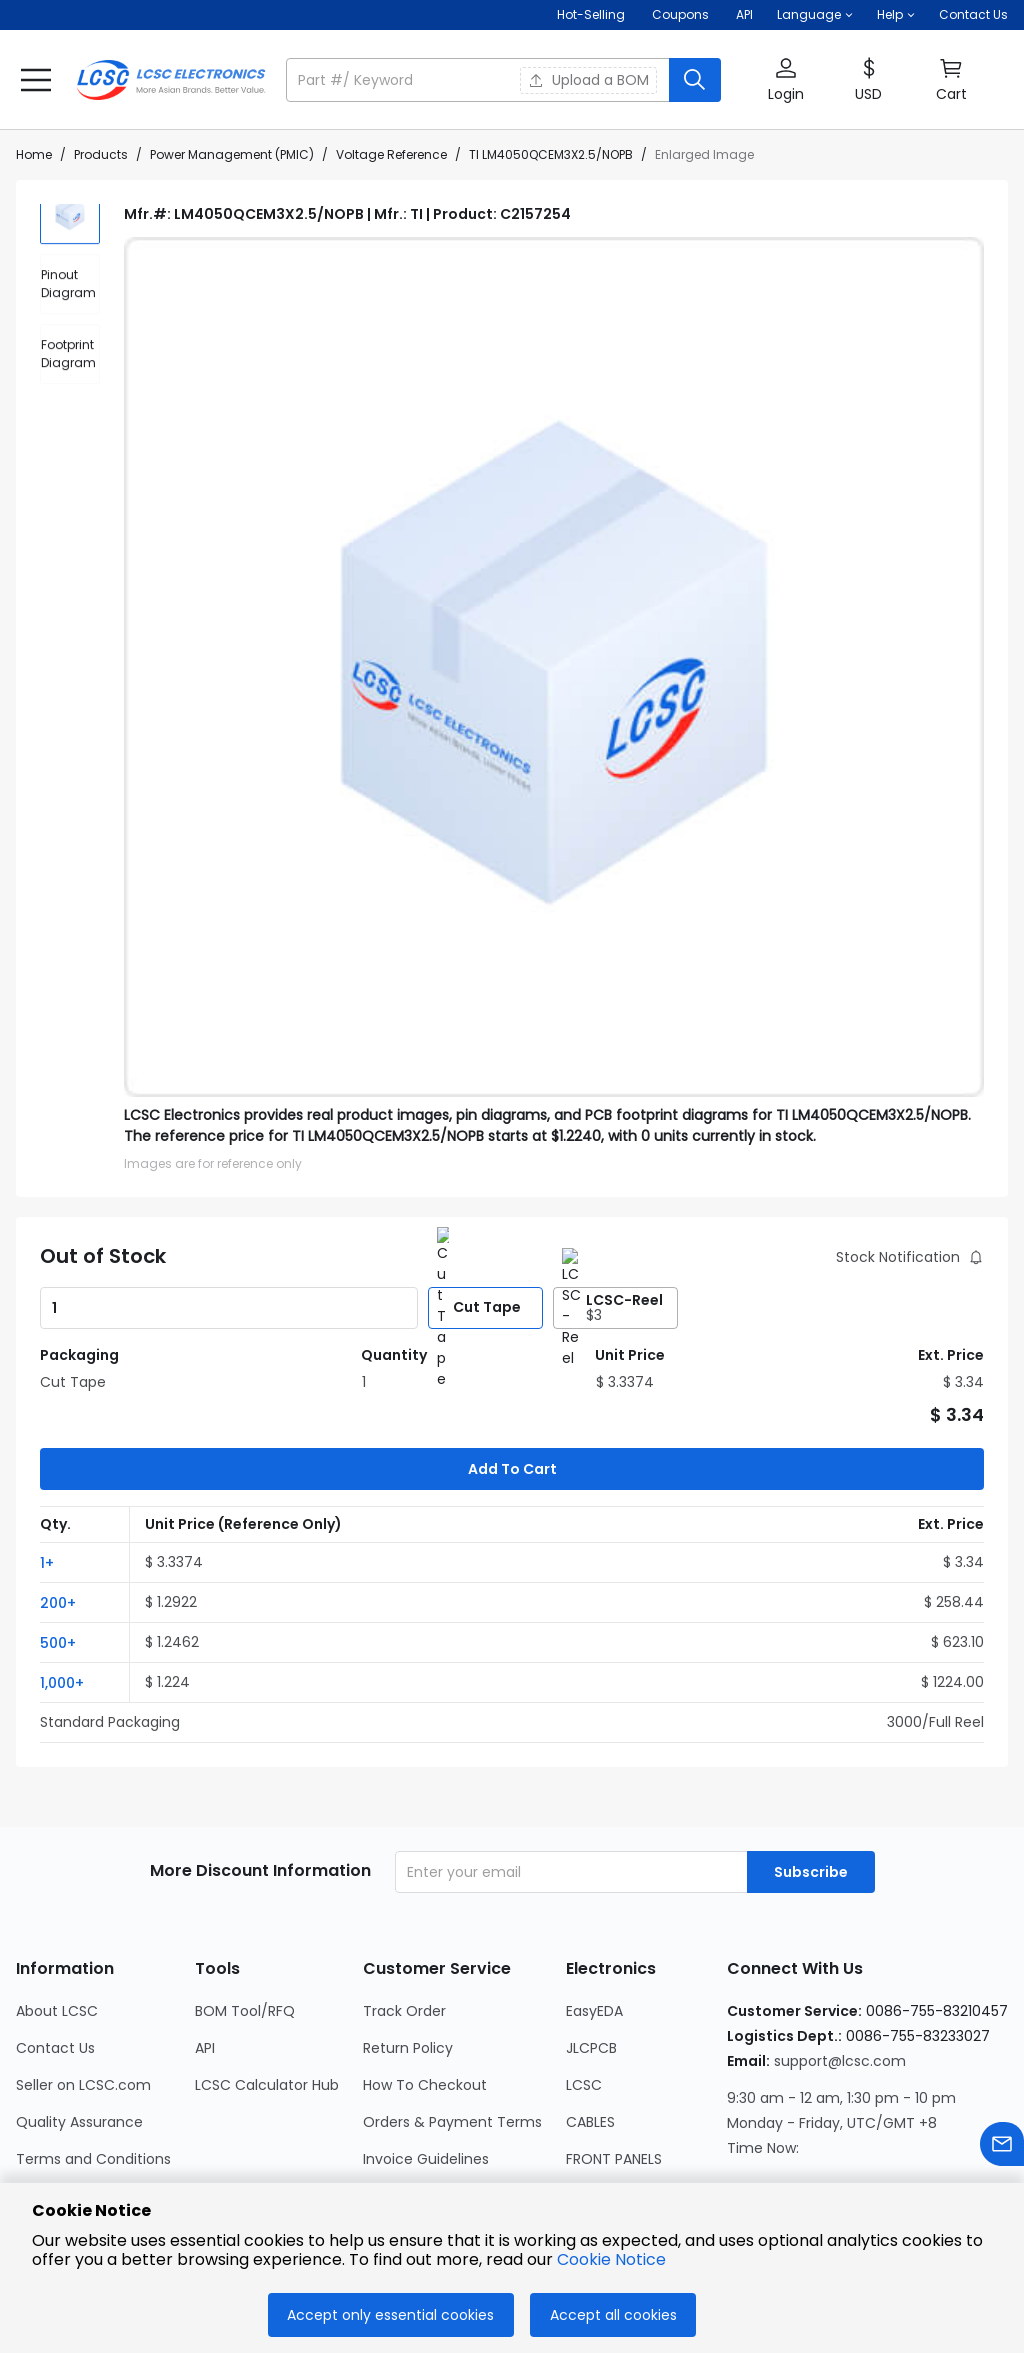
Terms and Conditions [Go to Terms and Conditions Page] (93, 2060)
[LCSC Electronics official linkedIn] (850, 2151)
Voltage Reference (391, 154)
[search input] (479, 80)
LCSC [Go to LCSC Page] (584, 1986)
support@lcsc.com (840, 1962)
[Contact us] (1002, 2147)
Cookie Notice (611, 2259)
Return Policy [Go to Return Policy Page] (408, 1949)
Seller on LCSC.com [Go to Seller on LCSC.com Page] (83, 1986)
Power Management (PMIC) (232, 154)
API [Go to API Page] (205, 1949)
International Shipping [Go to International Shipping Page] (439, 2097)
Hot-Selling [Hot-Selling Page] (592, 14)
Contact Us (973, 14)
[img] (70, 234)
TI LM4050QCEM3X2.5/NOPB (551, 154)
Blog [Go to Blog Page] (30, 2171)
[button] (815, 15)
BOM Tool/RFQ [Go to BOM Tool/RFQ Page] (245, 1912)
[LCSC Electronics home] (171, 80)
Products (101, 154)
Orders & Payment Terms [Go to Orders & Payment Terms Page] (452, 2023)
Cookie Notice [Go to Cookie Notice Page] (64, 2134)
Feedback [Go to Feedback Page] (397, 2134)
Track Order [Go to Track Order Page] (404, 1912)
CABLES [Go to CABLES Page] (590, 2023)
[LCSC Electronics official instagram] (742, 2151)
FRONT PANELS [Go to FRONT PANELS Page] (614, 2060)
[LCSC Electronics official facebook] (796, 2151)
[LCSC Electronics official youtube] (958, 2151)
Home (34, 154)
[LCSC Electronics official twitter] (904, 2151)
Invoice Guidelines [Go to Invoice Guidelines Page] (426, 2060)
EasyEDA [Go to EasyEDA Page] (594, 1912)
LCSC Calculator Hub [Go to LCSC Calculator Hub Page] (267, 1986)
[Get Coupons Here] (680, 15)
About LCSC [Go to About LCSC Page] (57, 1912)
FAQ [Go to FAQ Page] (377, 2171)
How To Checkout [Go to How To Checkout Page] (425, 1986)
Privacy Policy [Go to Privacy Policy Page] (63, 2097)
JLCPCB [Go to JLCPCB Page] (591, 1949)
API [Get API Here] (744, 14)
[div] (70, 304)
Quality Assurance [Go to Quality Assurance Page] (79, 2023)
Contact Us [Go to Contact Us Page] (55, 1949)
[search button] (695, 80)
